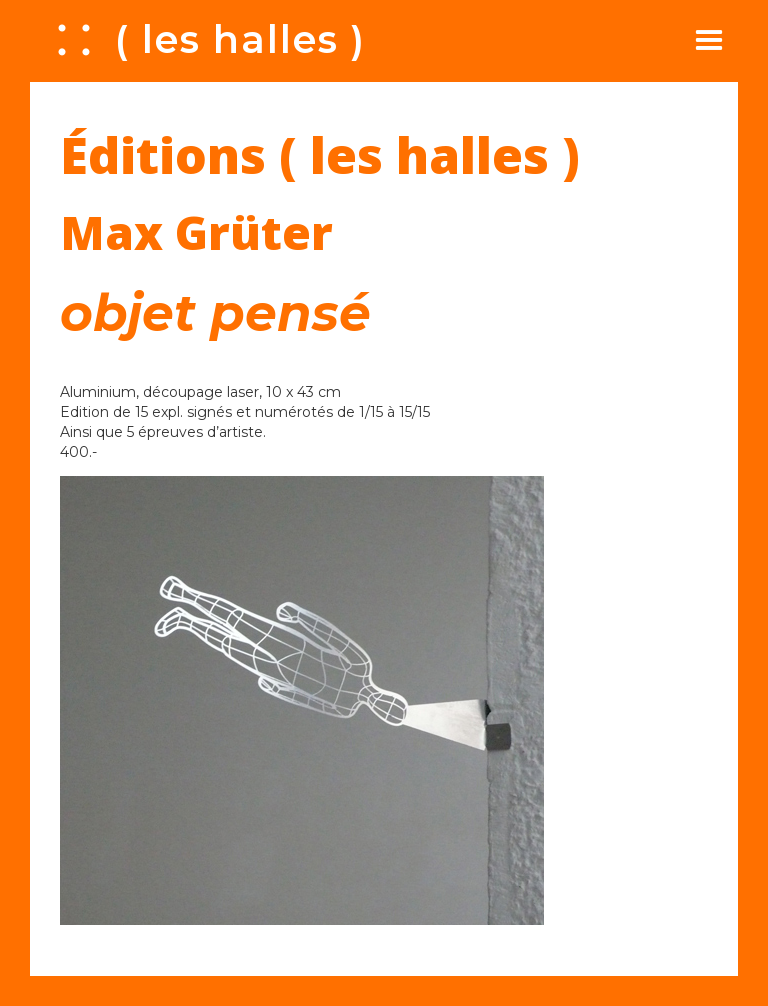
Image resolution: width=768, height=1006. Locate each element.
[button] (709, 40)
